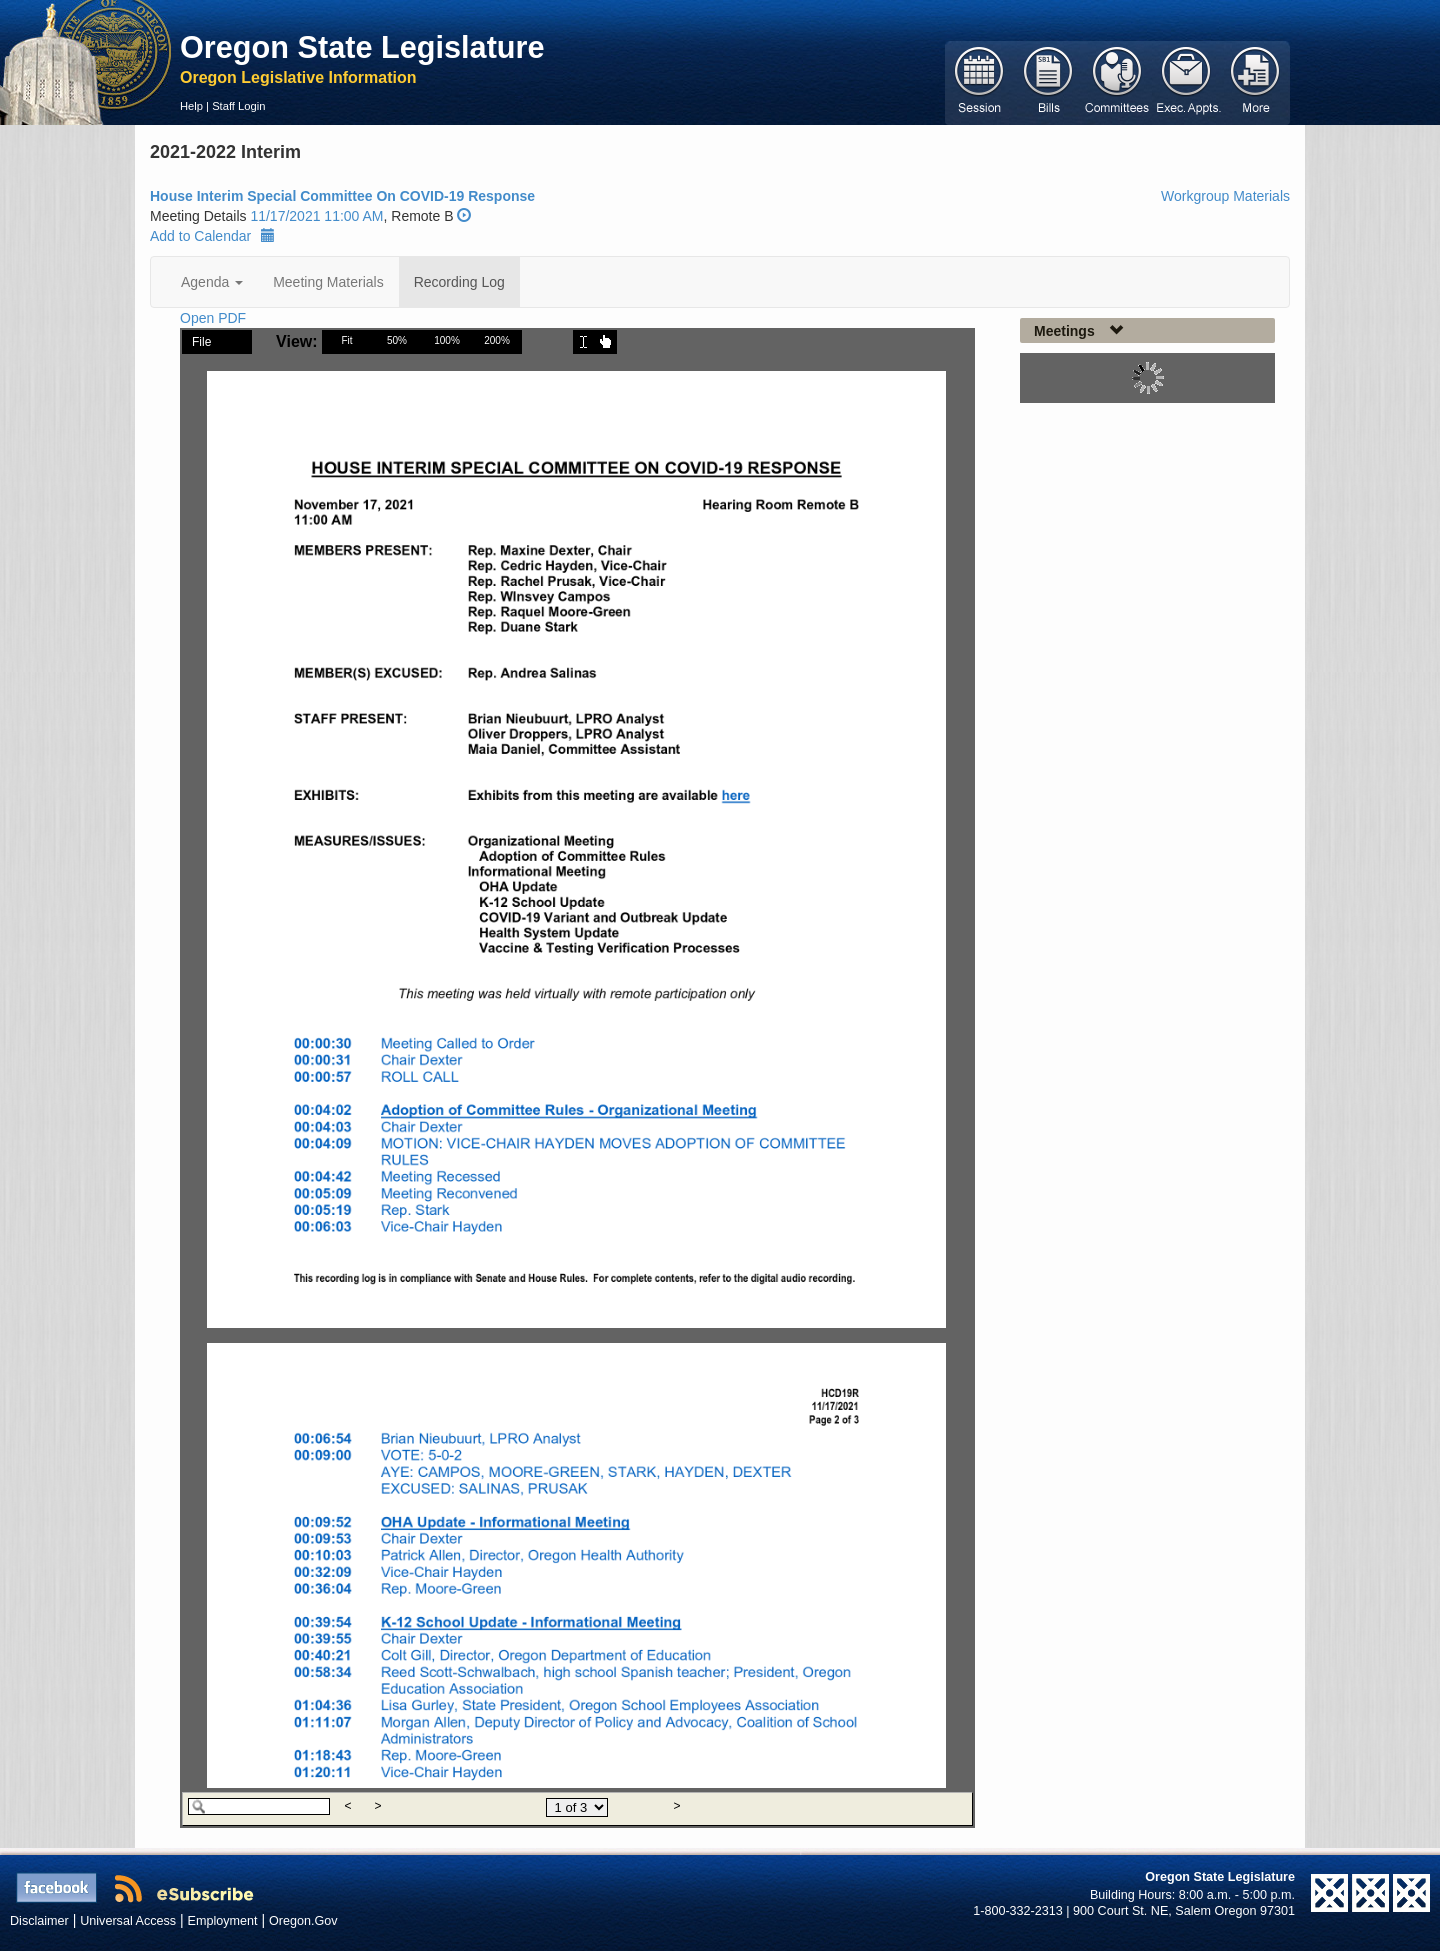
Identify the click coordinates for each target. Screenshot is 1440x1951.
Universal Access (128, 1921)
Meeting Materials (328, 282)
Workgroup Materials (1225, 196)
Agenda (212, 282)
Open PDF (213, 318)
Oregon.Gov (303, 1921)
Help (191, 106)
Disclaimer (39, 1921)
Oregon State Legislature (362, 47)
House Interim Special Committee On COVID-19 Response (342, 196)
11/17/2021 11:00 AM (316, 216)
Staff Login (238, 106)
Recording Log (459, 282)
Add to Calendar (212, 236)
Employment (223, 1921)
